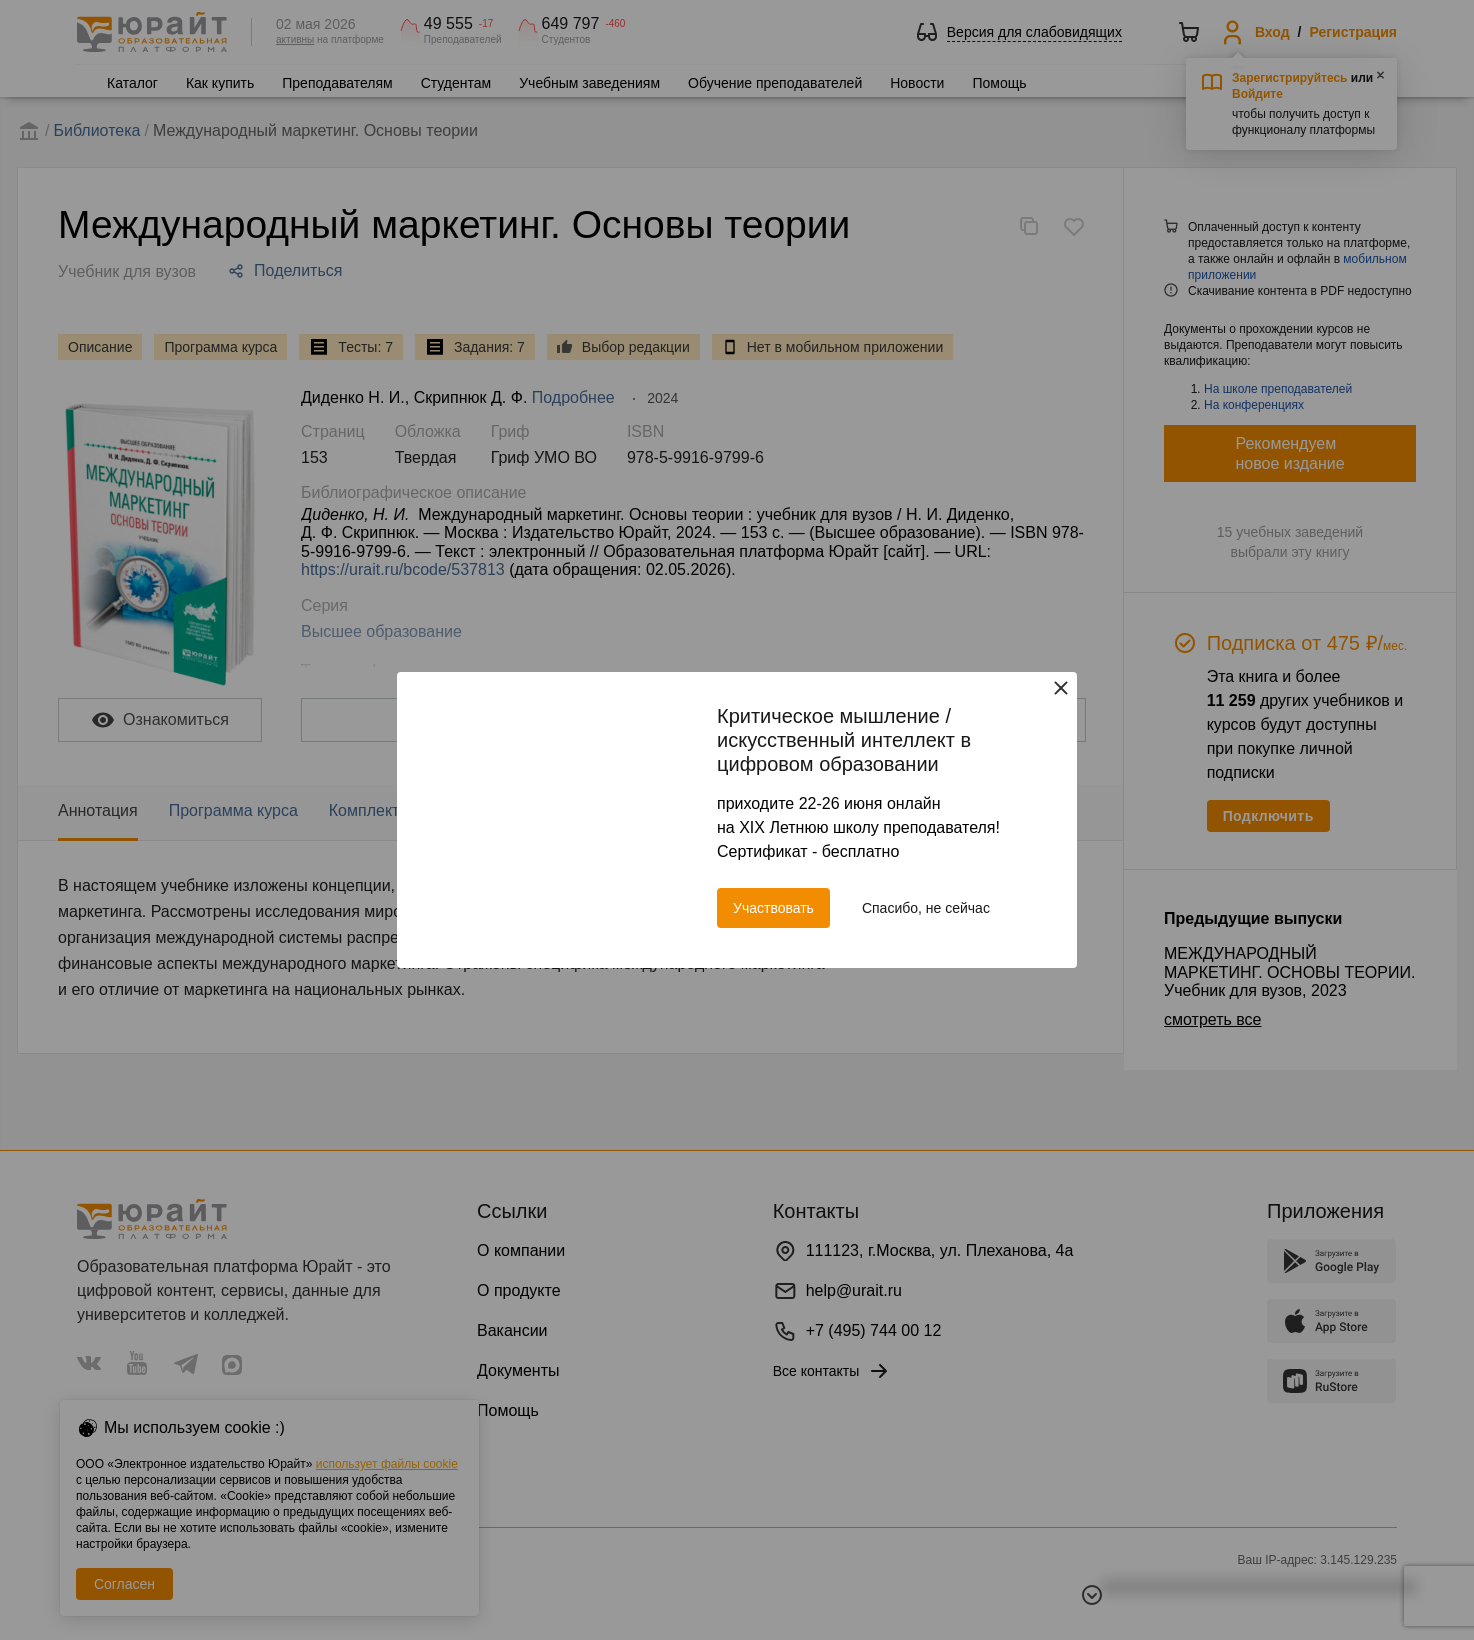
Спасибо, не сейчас (926, 908)
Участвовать (773, 908)
